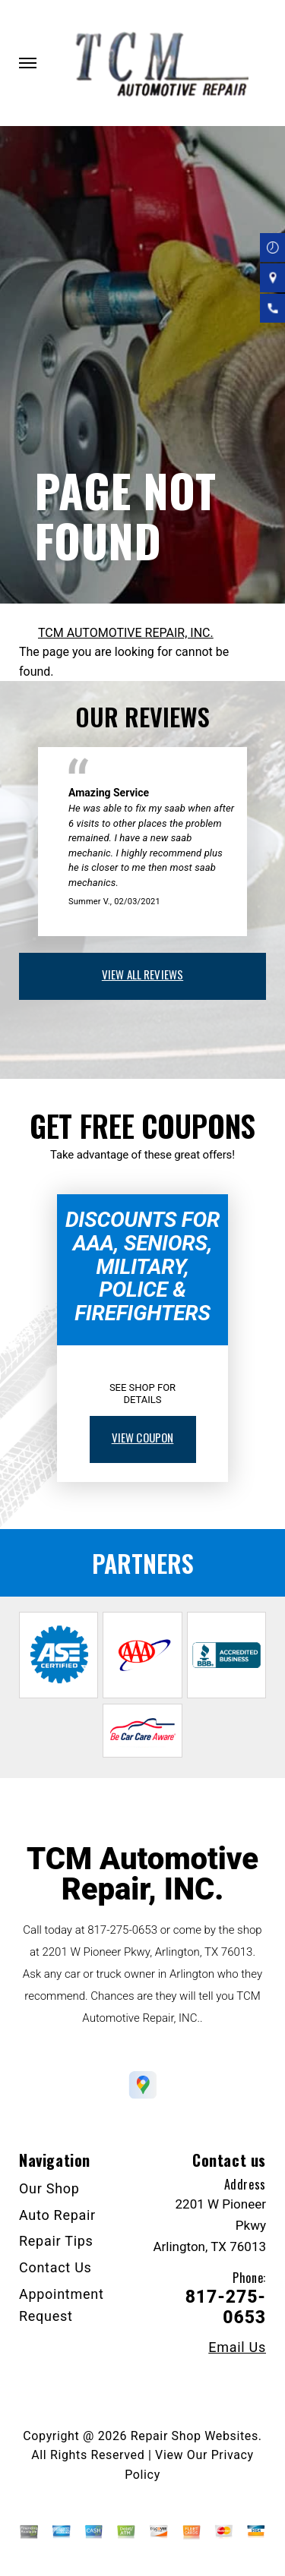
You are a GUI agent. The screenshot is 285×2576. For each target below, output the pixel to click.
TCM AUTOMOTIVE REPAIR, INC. (126, 633)
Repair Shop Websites (194, 2436)
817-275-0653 (122, 1930)
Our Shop (49, 2188)
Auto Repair (57, 2215)
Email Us (237, 2347)
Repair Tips (56, 2241)
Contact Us (55, 2267)
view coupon (143, 1437)
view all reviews (142, 974)
